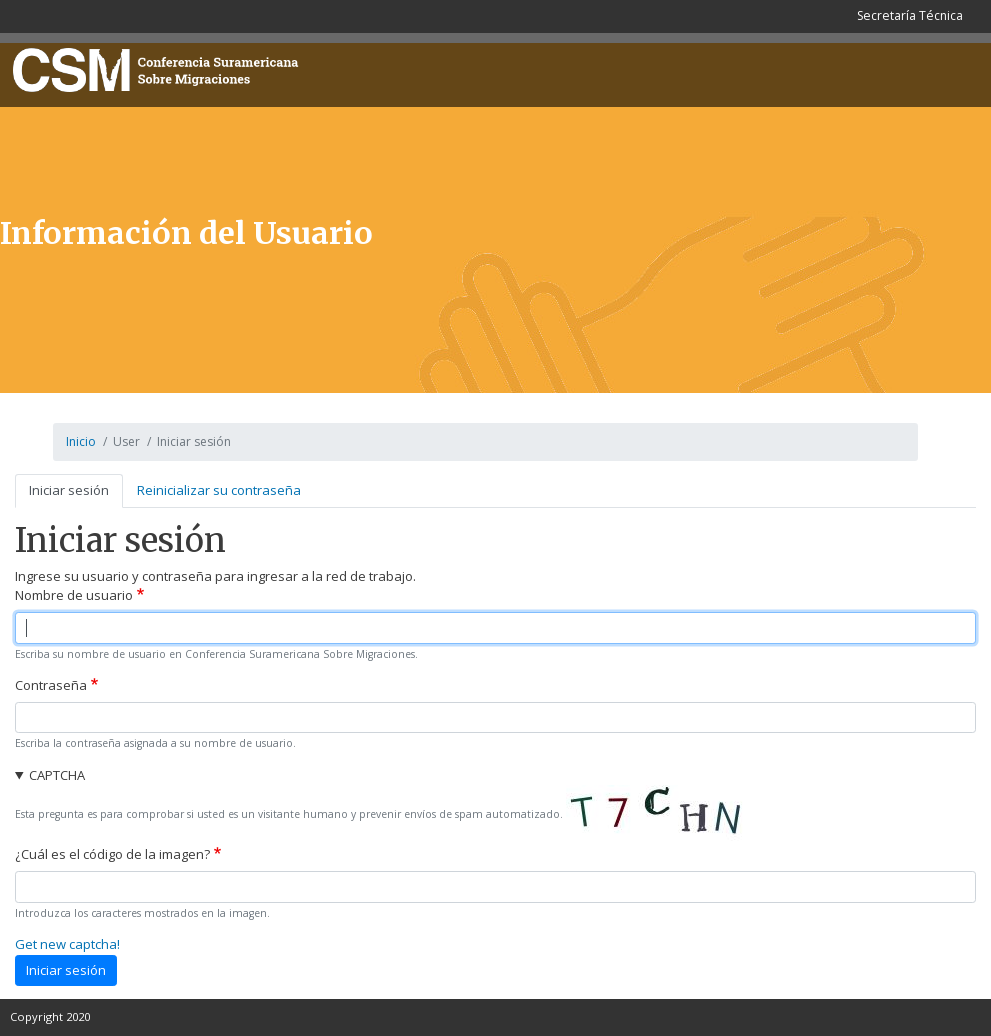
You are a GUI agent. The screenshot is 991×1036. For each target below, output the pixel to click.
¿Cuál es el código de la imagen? (112, 854)
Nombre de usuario (74, 595)
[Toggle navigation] (955, 70)
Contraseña (51, 685)
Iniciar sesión (69, 490)
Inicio (81, 441)
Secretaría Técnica (910, 15)
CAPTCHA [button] (57, 775)
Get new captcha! (67, 944)
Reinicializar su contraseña (219, 490)
